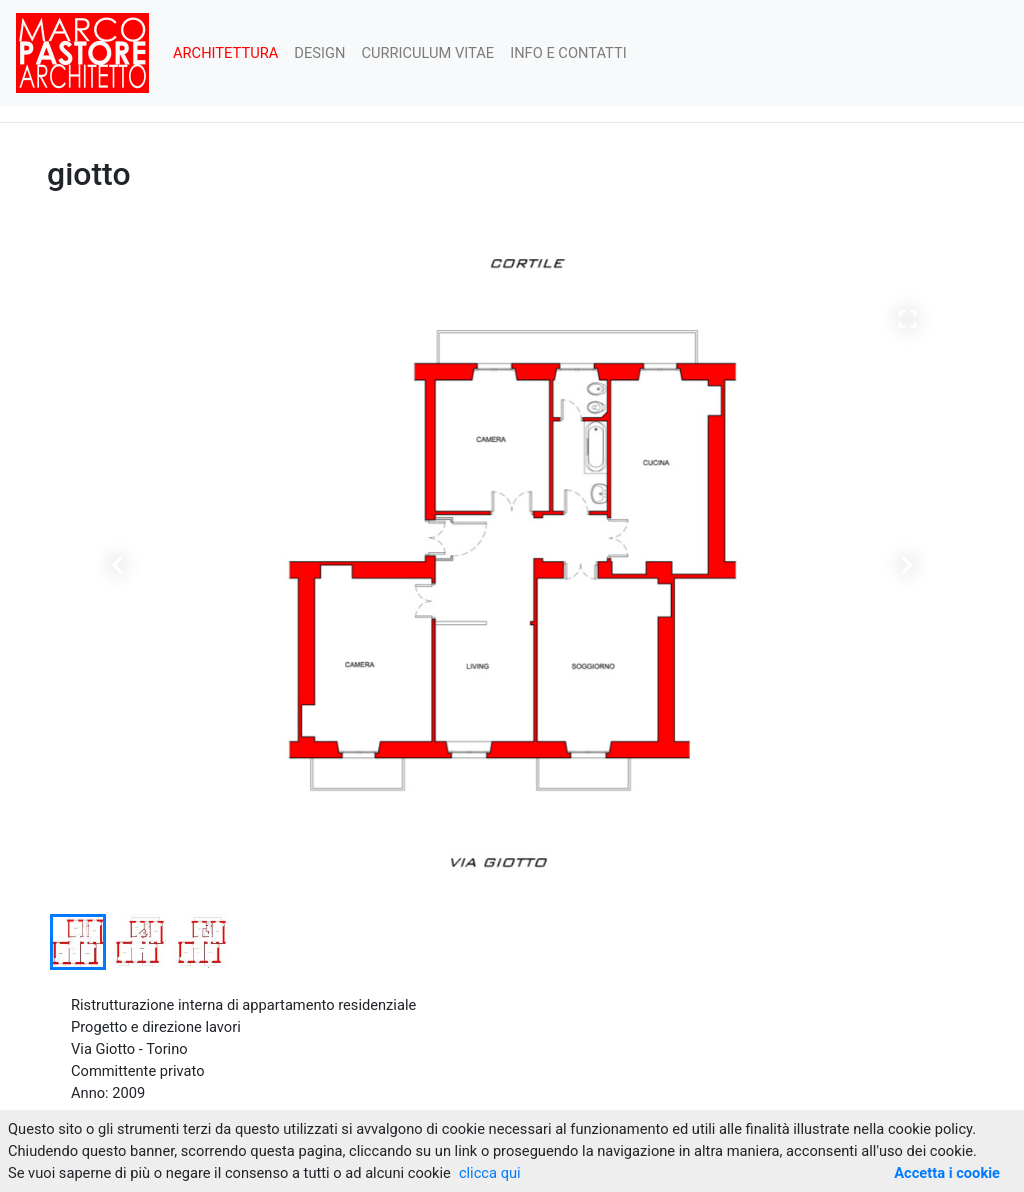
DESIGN (319, 53)
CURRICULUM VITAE (427, 53)
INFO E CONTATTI (568, 53)
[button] (117, 562)
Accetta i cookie (947, 1173)
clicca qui (490, 1173)
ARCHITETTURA (225, 53)
